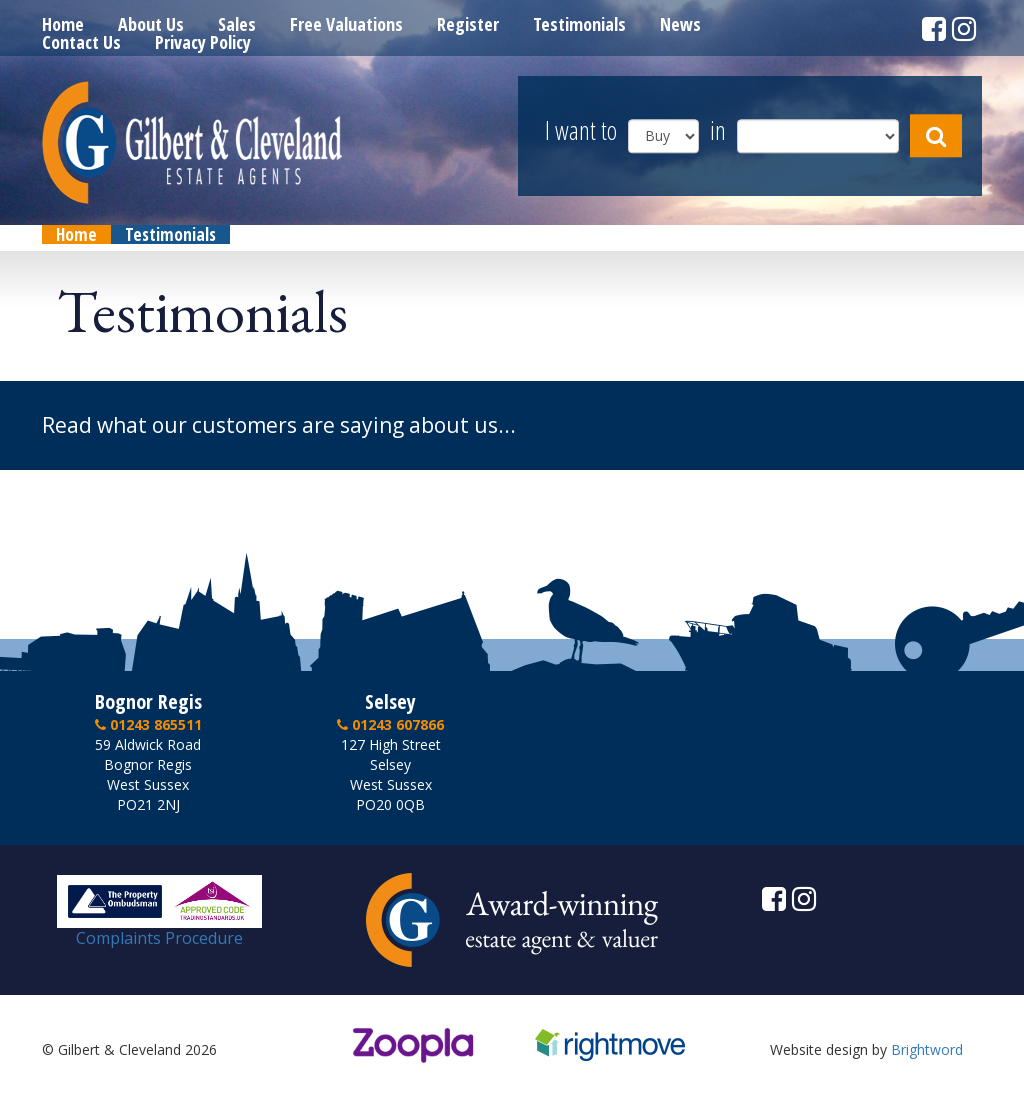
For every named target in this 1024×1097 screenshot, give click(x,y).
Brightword (927, 1049)
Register (468, 24)
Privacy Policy (203, 42)
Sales (237, 24)
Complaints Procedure (159, 930)
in (718, 131)
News (680, 24)
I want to (581, 131)
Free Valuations (346, 24)
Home (63, 24)
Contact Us (81, 42)
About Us (151, 24)
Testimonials (579, 24)
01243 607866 (390, 724)
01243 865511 (148, 724)
